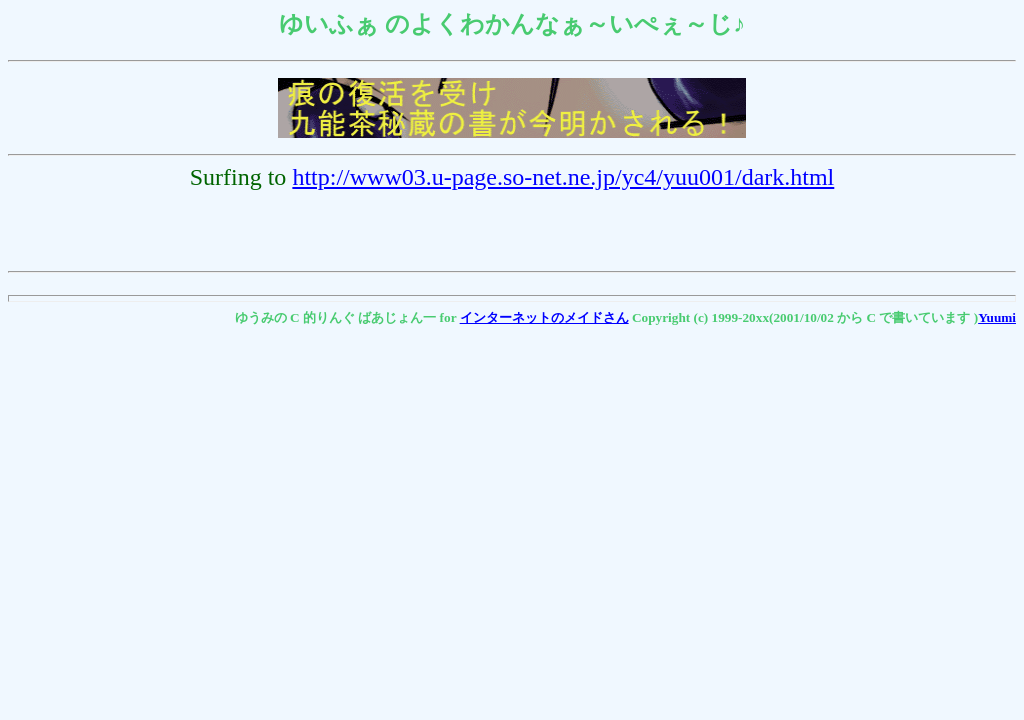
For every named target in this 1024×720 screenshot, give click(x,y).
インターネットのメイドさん (544, 317)
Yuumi (997, 317)
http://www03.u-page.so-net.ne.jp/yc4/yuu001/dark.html (563, 177)
